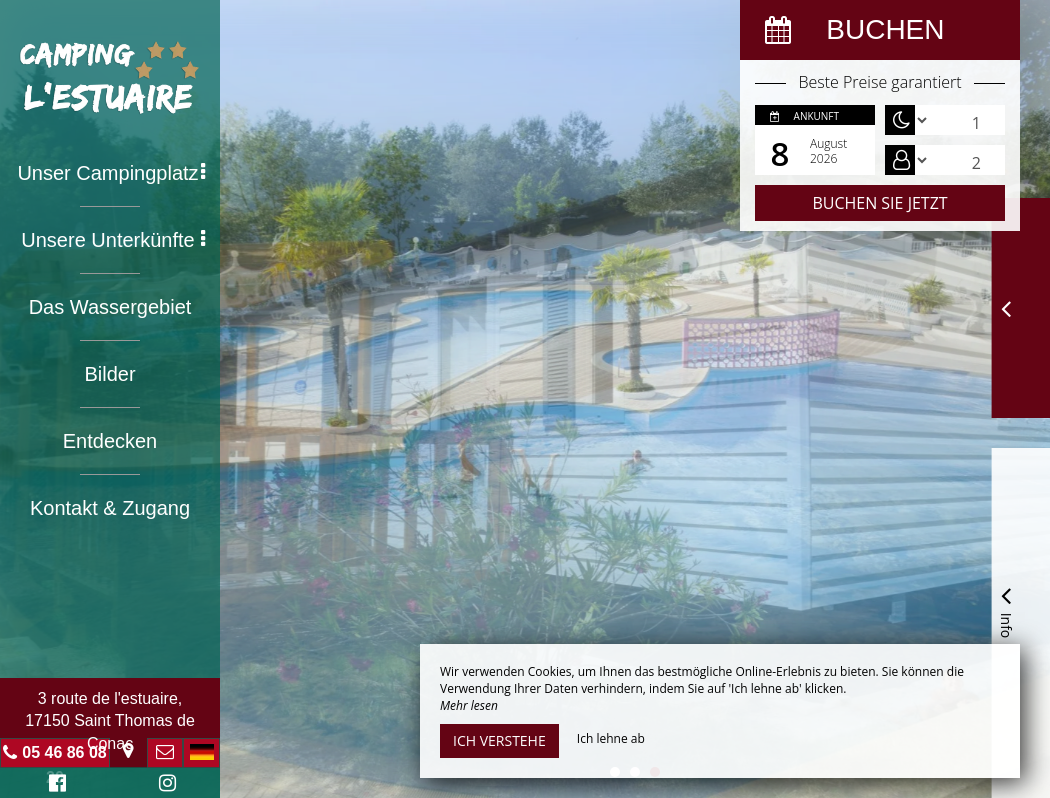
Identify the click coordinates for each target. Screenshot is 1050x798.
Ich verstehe (499, 740)
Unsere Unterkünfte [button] (113, 240)
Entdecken (110, 441)
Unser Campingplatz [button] (111, 173)
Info (1006, 609)
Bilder (109, 374)
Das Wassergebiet (110, 307)
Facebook (54, 785)
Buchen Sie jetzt (879, 203)
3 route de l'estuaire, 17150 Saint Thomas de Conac (110, 721)
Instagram (164, 785)
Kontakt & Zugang (110, 508)
